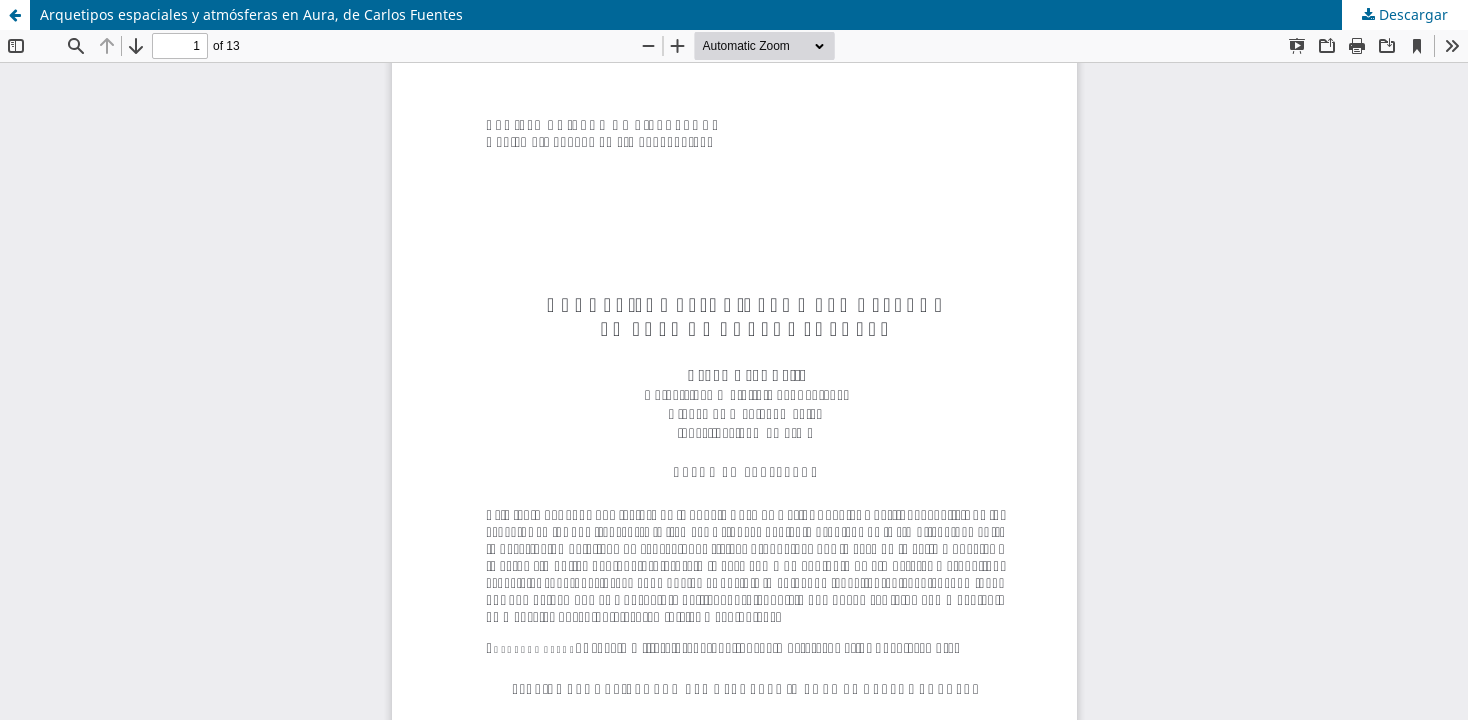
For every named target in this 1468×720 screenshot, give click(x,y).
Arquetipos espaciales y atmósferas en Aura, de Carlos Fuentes (251, 14)
